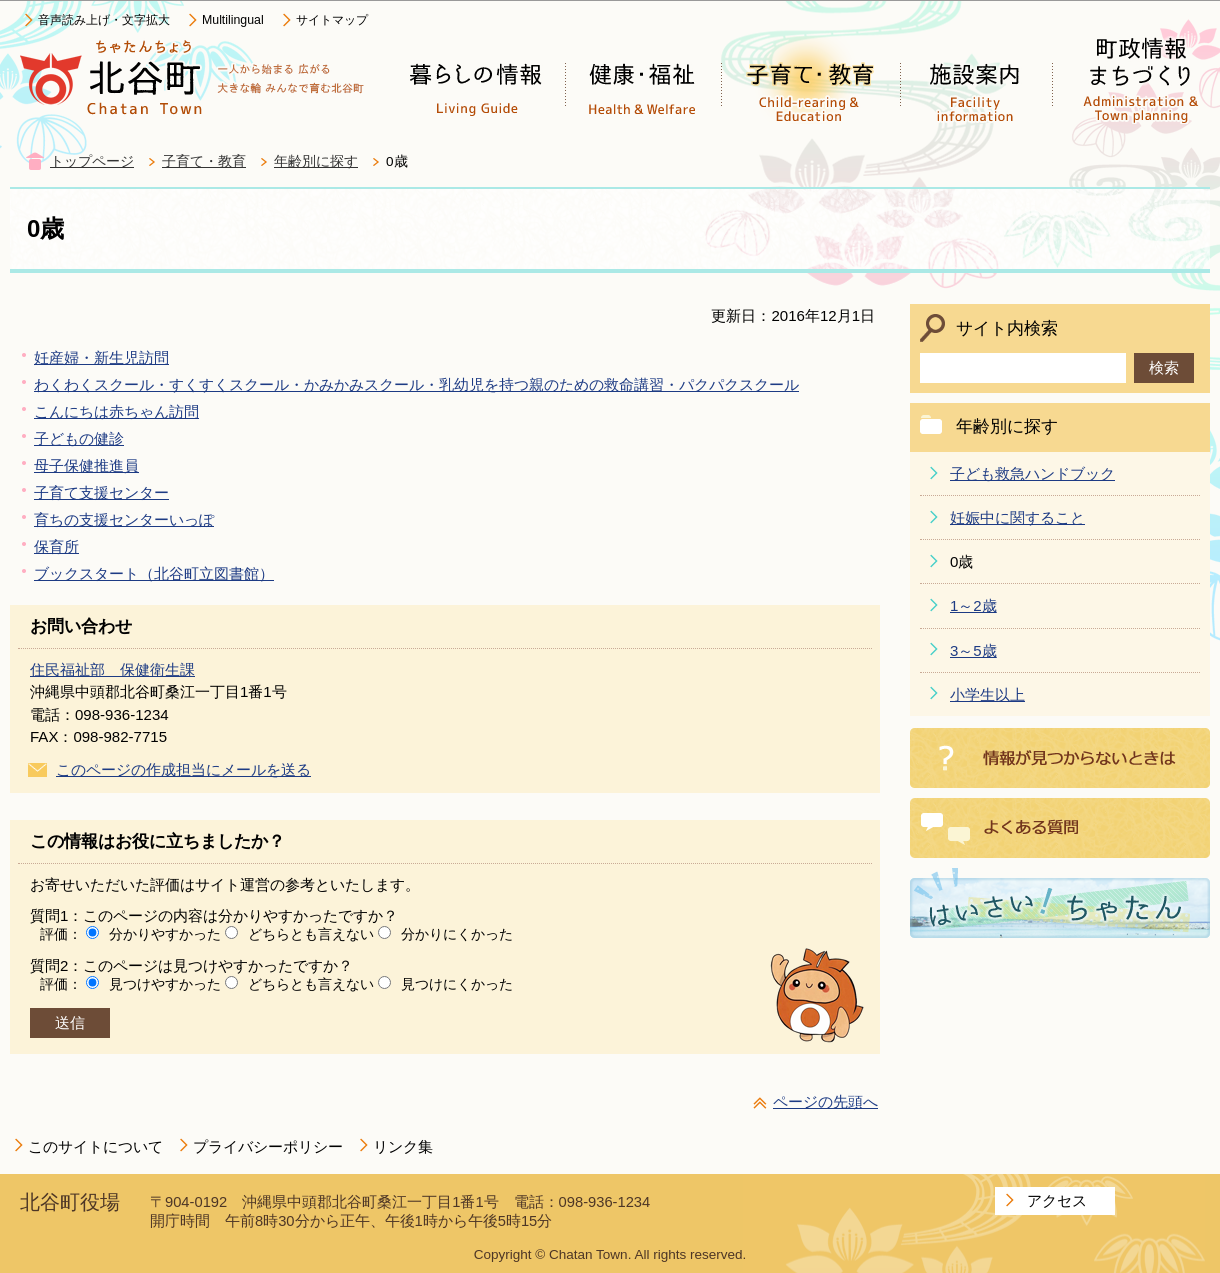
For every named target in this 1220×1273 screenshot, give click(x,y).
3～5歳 (973, 650)
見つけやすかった (165, 984)
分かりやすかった (165, 934)
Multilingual (233, 20)
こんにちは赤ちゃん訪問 (116, 411)
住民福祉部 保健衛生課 (112, 669)
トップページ (92, 161)
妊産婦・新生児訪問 (101, 357)
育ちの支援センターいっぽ (124, 519)
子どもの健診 (79, 438)
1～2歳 (973, 605)
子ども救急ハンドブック (1032, 473)
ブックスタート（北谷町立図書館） (154, 573)
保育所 (56, 546)
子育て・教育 (204, 161)
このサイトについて (95, 1146)
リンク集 (403, 1146)
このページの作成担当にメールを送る (183, 769)
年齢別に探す (316, 161)
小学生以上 (987, 694)
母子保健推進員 (86, 465)
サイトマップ (332, 20)
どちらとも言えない (311, 934)
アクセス (1057, 1200)
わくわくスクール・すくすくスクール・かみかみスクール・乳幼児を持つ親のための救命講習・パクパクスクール (416, 384)
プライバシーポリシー (268, 1146)
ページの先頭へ (825, 1101)
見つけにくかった (457, 984)
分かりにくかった (457, 934)
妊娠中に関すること (1017, 517)
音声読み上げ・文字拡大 (104, 20)
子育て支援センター (101, 492)
